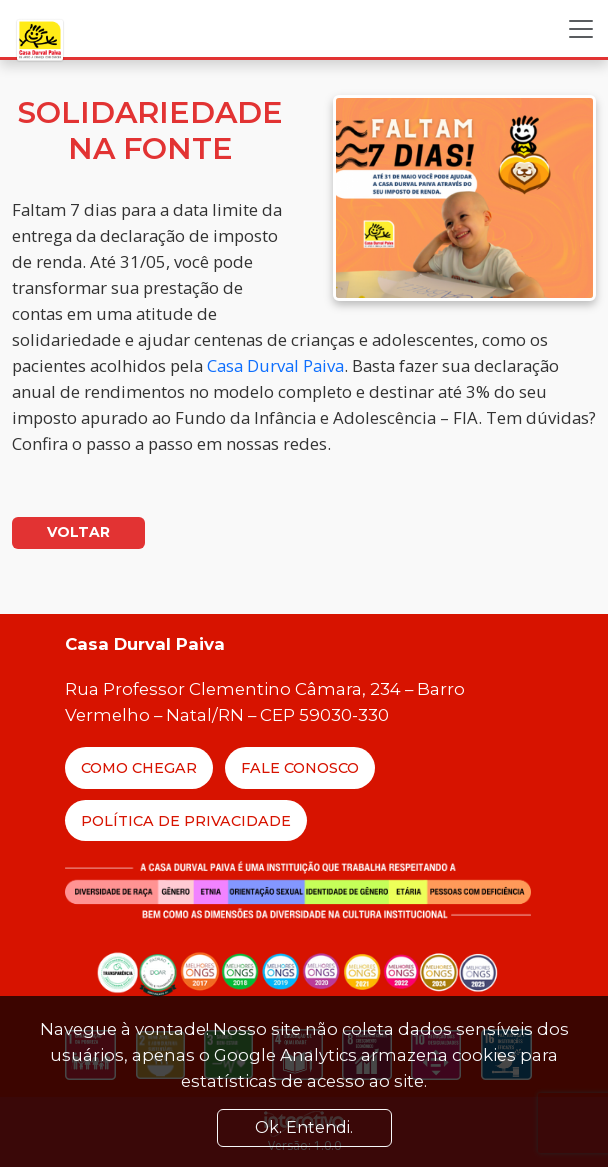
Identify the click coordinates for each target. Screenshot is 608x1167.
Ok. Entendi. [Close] (304, 1127)
